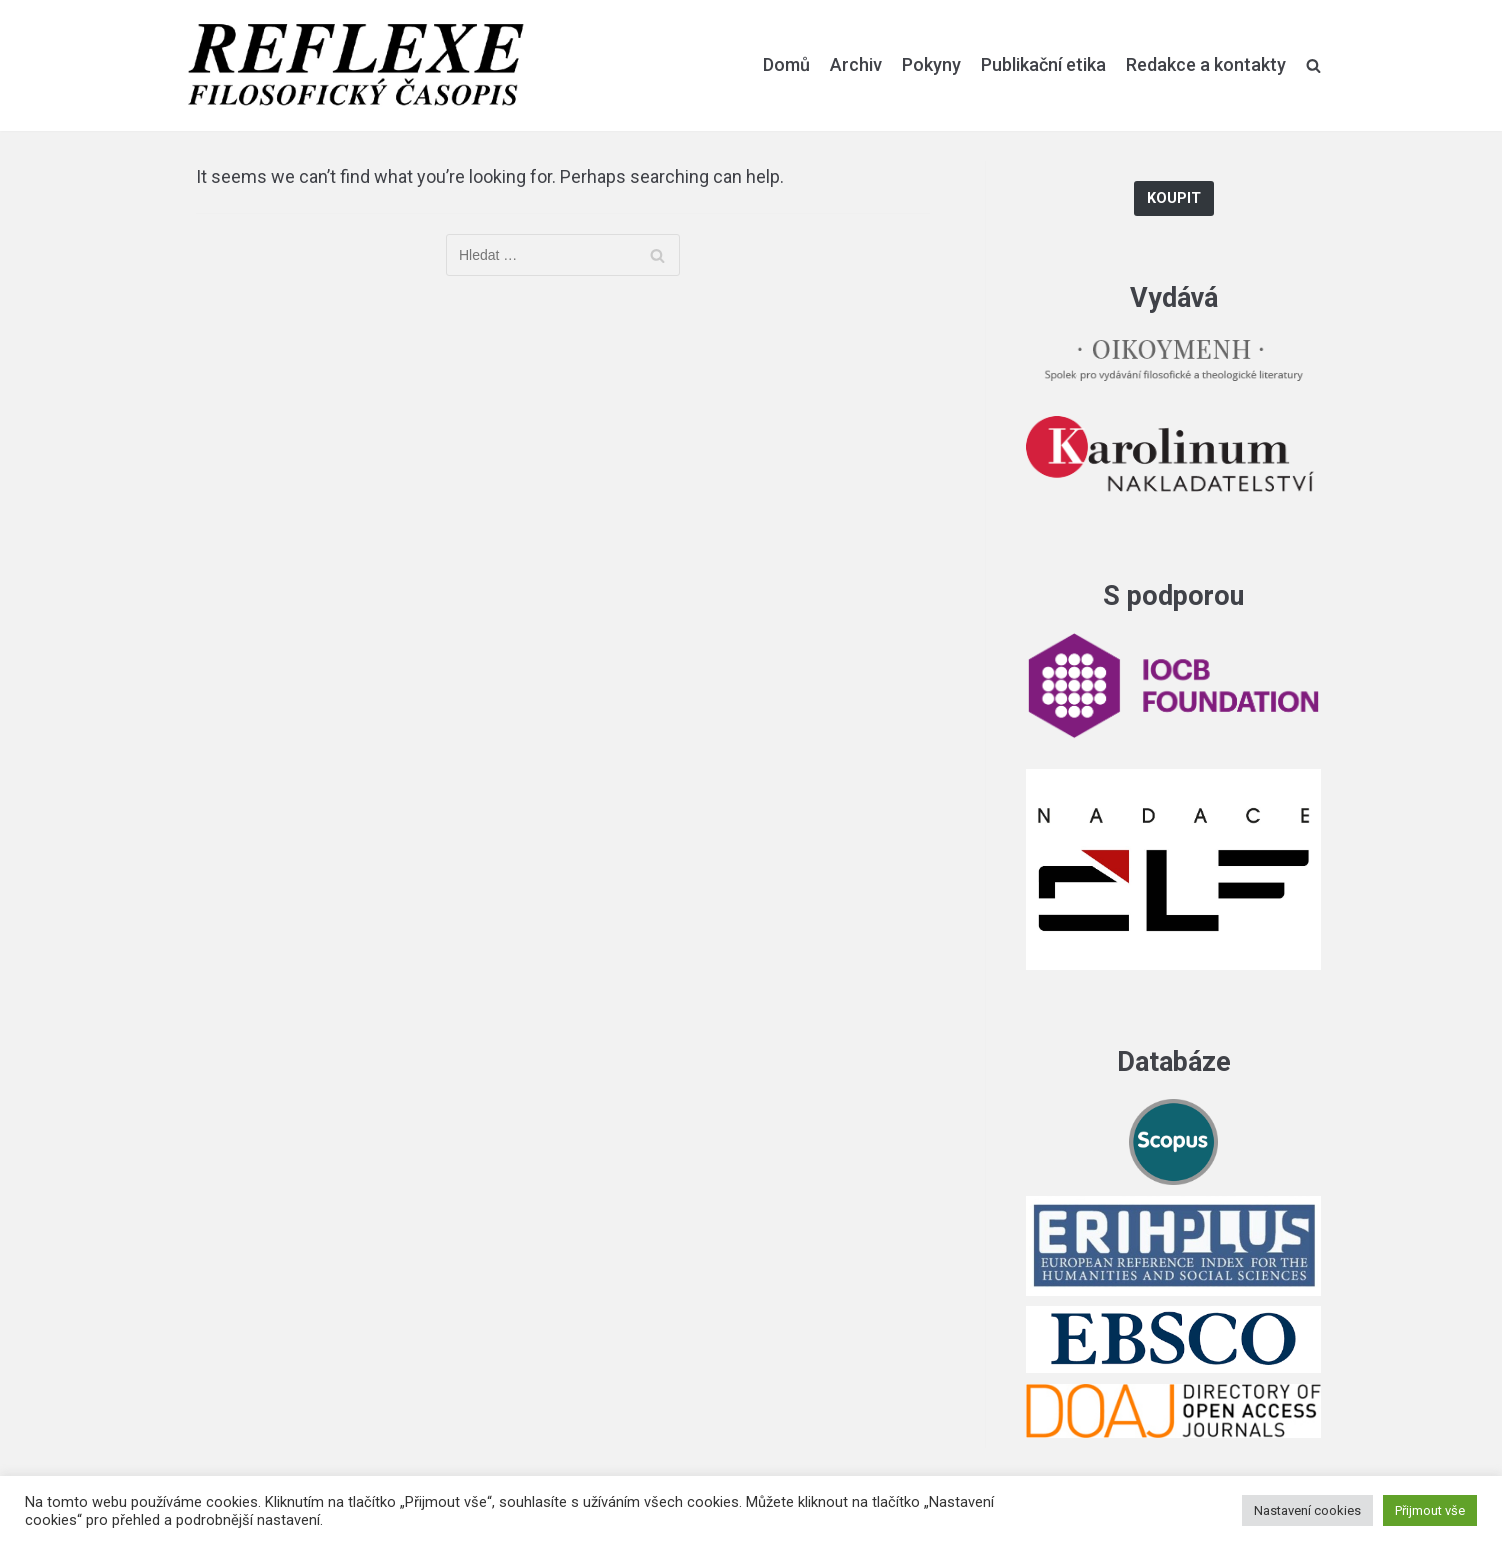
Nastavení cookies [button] (1307, 1510)
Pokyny (931, 64)
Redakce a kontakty (1206, 64)
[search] (1313, 65)
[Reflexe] (356, 65)
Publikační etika (1043, 64)
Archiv (856, 64)
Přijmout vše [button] (1430, 1510)
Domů (786, 64)
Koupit (1174, 198)
